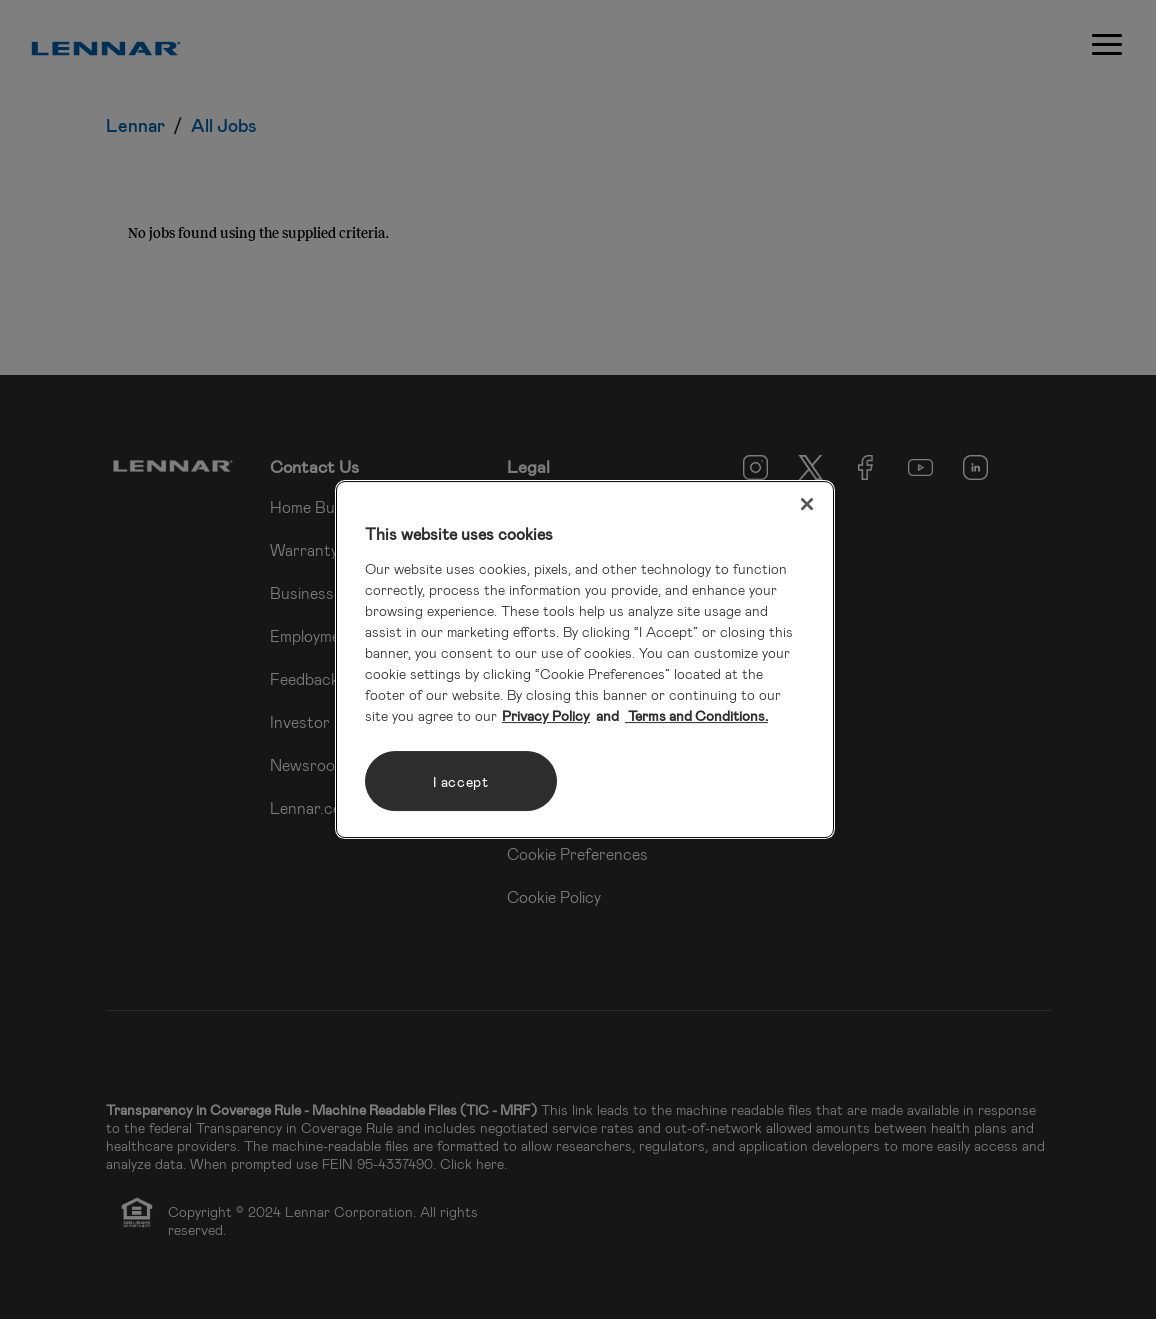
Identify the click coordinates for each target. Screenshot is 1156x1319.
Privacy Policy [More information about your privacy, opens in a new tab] (546, 715)
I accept (461, 781)
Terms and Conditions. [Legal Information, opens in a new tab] (696, 715)
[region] (585, 660)
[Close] (807, 504)
